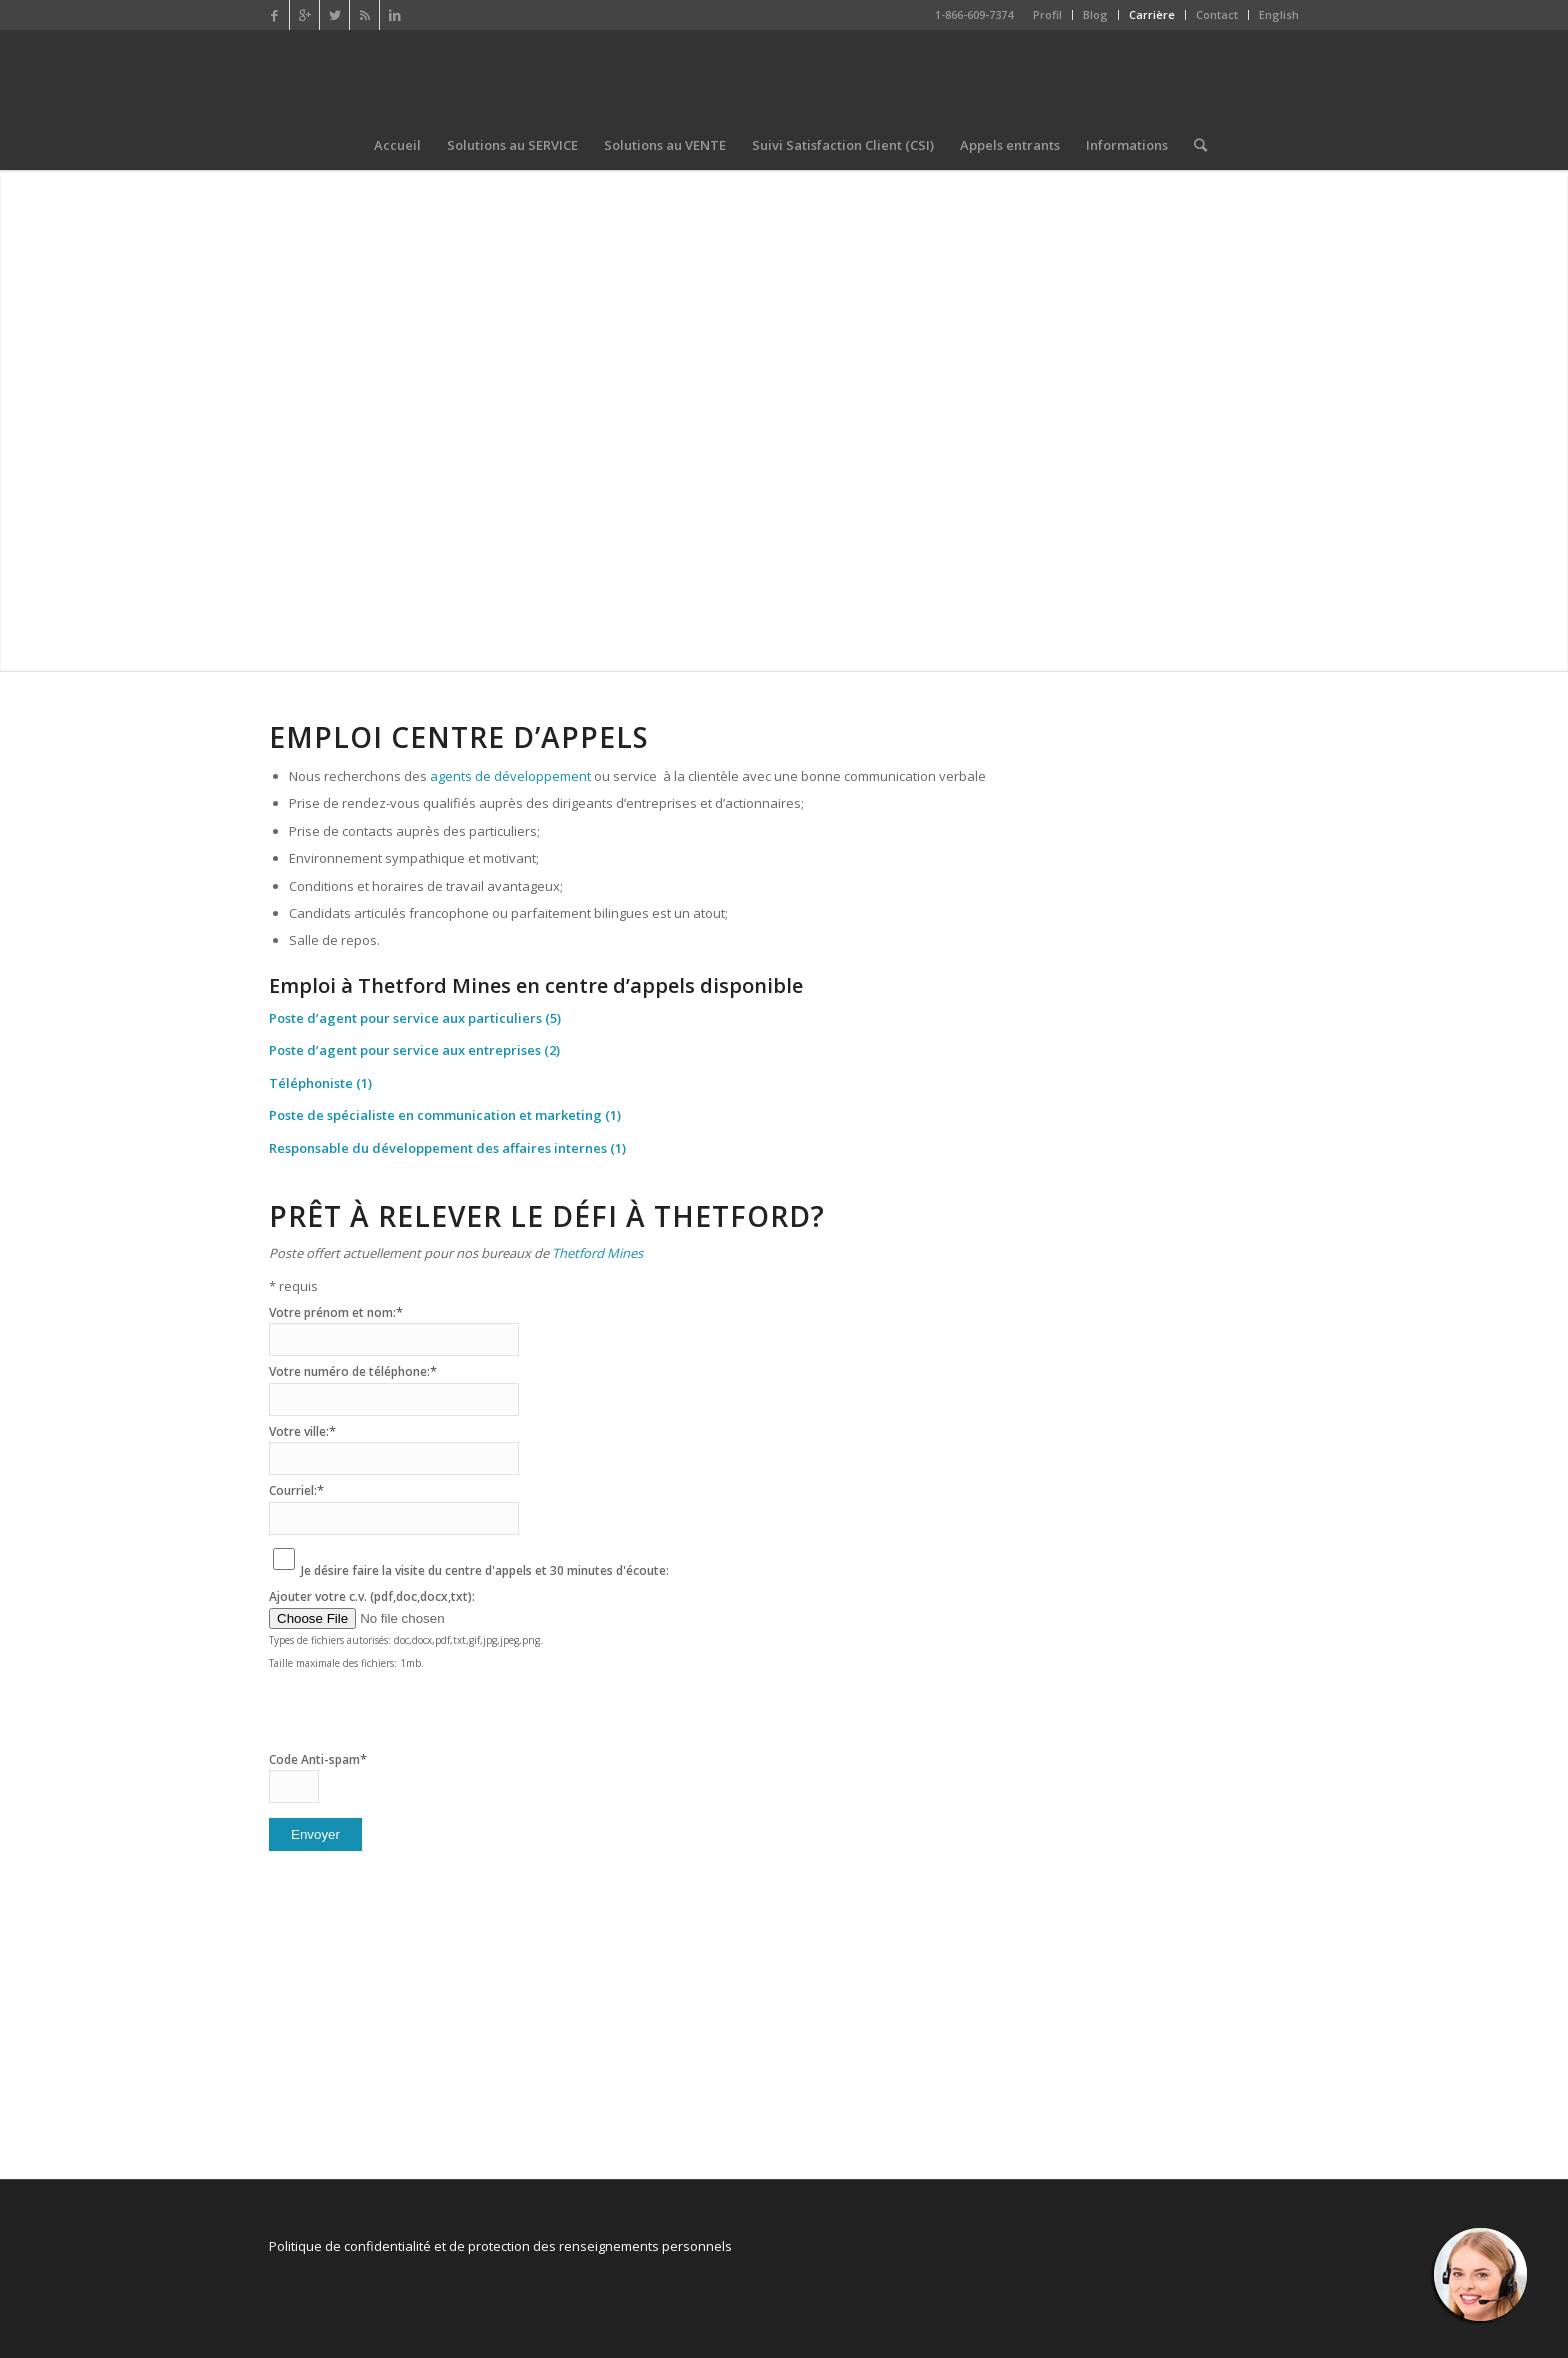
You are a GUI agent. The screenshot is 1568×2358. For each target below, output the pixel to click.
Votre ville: (302, 1431)
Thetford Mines (597, 1253)
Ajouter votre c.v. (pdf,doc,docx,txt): (372, 1596)
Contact (1217, 14)
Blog (1095, 14)
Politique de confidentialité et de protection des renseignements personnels (500, 2246)
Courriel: (296, 1490)
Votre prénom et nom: (336, 1312)
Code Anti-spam (318, 1759)
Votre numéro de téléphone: (353, 1371)
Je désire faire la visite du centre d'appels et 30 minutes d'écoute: (485, 1570)
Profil (1047, 14)
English (1279, 14)
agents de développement (510, 776)
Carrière (1152, 14)
